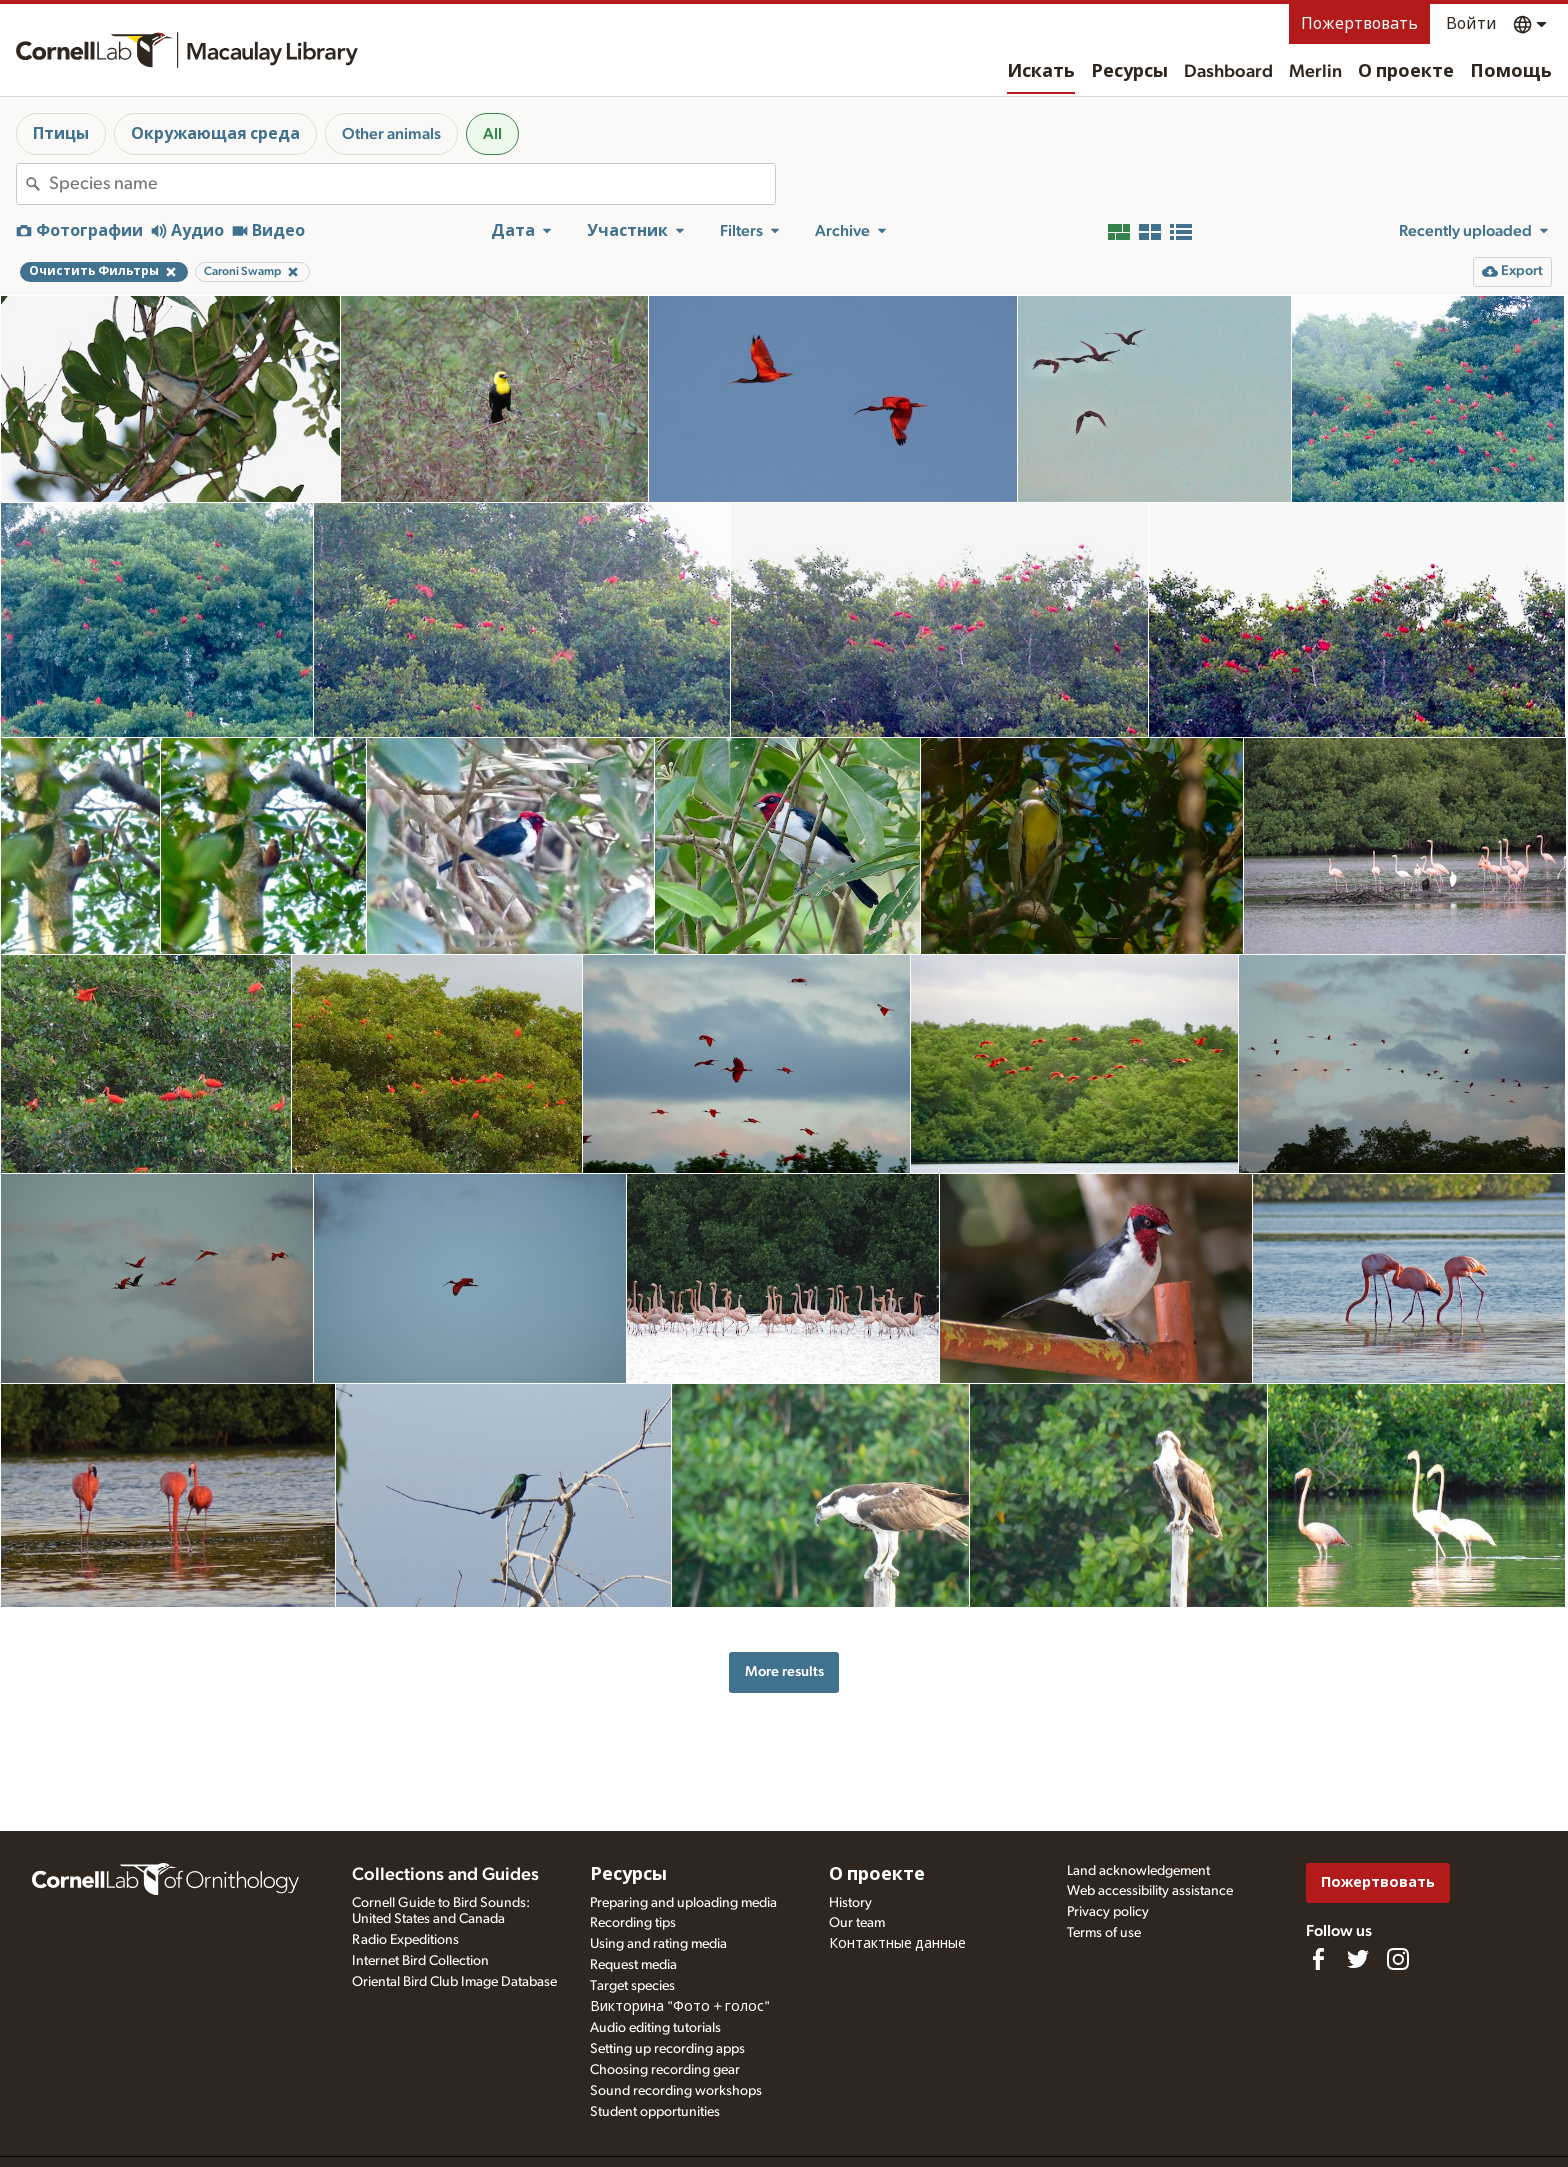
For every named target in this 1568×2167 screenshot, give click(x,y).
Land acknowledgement (1138, 1871)
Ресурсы (1129, 72)
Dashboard (1228, 72)
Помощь (1511, 72)
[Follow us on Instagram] (1398, 1959)
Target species (632, 1986)
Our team (857, 1923)
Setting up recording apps (667, 2049)
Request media (633, 1965)
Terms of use (1104, 1933)
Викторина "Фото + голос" (680, 2007)
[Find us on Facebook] (1318, 1959)
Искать (1041, 72)
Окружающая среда (215, 134)
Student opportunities (655, 2112)
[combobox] (412, 184)
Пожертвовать (1359, 24)
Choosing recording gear (665, 2070)
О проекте (1406, 72)
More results (784, 1671)
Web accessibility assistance (1150, 1891)
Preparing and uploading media (683, 1903)
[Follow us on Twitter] (1358, 1959)
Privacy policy (1108, 1912)
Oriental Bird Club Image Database (454, 1982)
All (492, 134)
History (850, 1903)
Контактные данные (897, 1944)
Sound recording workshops (676, 2091)
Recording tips (633, 1923)
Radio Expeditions (405, 1940)
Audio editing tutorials (655, 2028)
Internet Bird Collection (420, 1961)
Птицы (61, 134)
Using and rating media (658, 1944)
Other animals (391, 134)
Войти (1471, 24)
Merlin (1315, 72)
